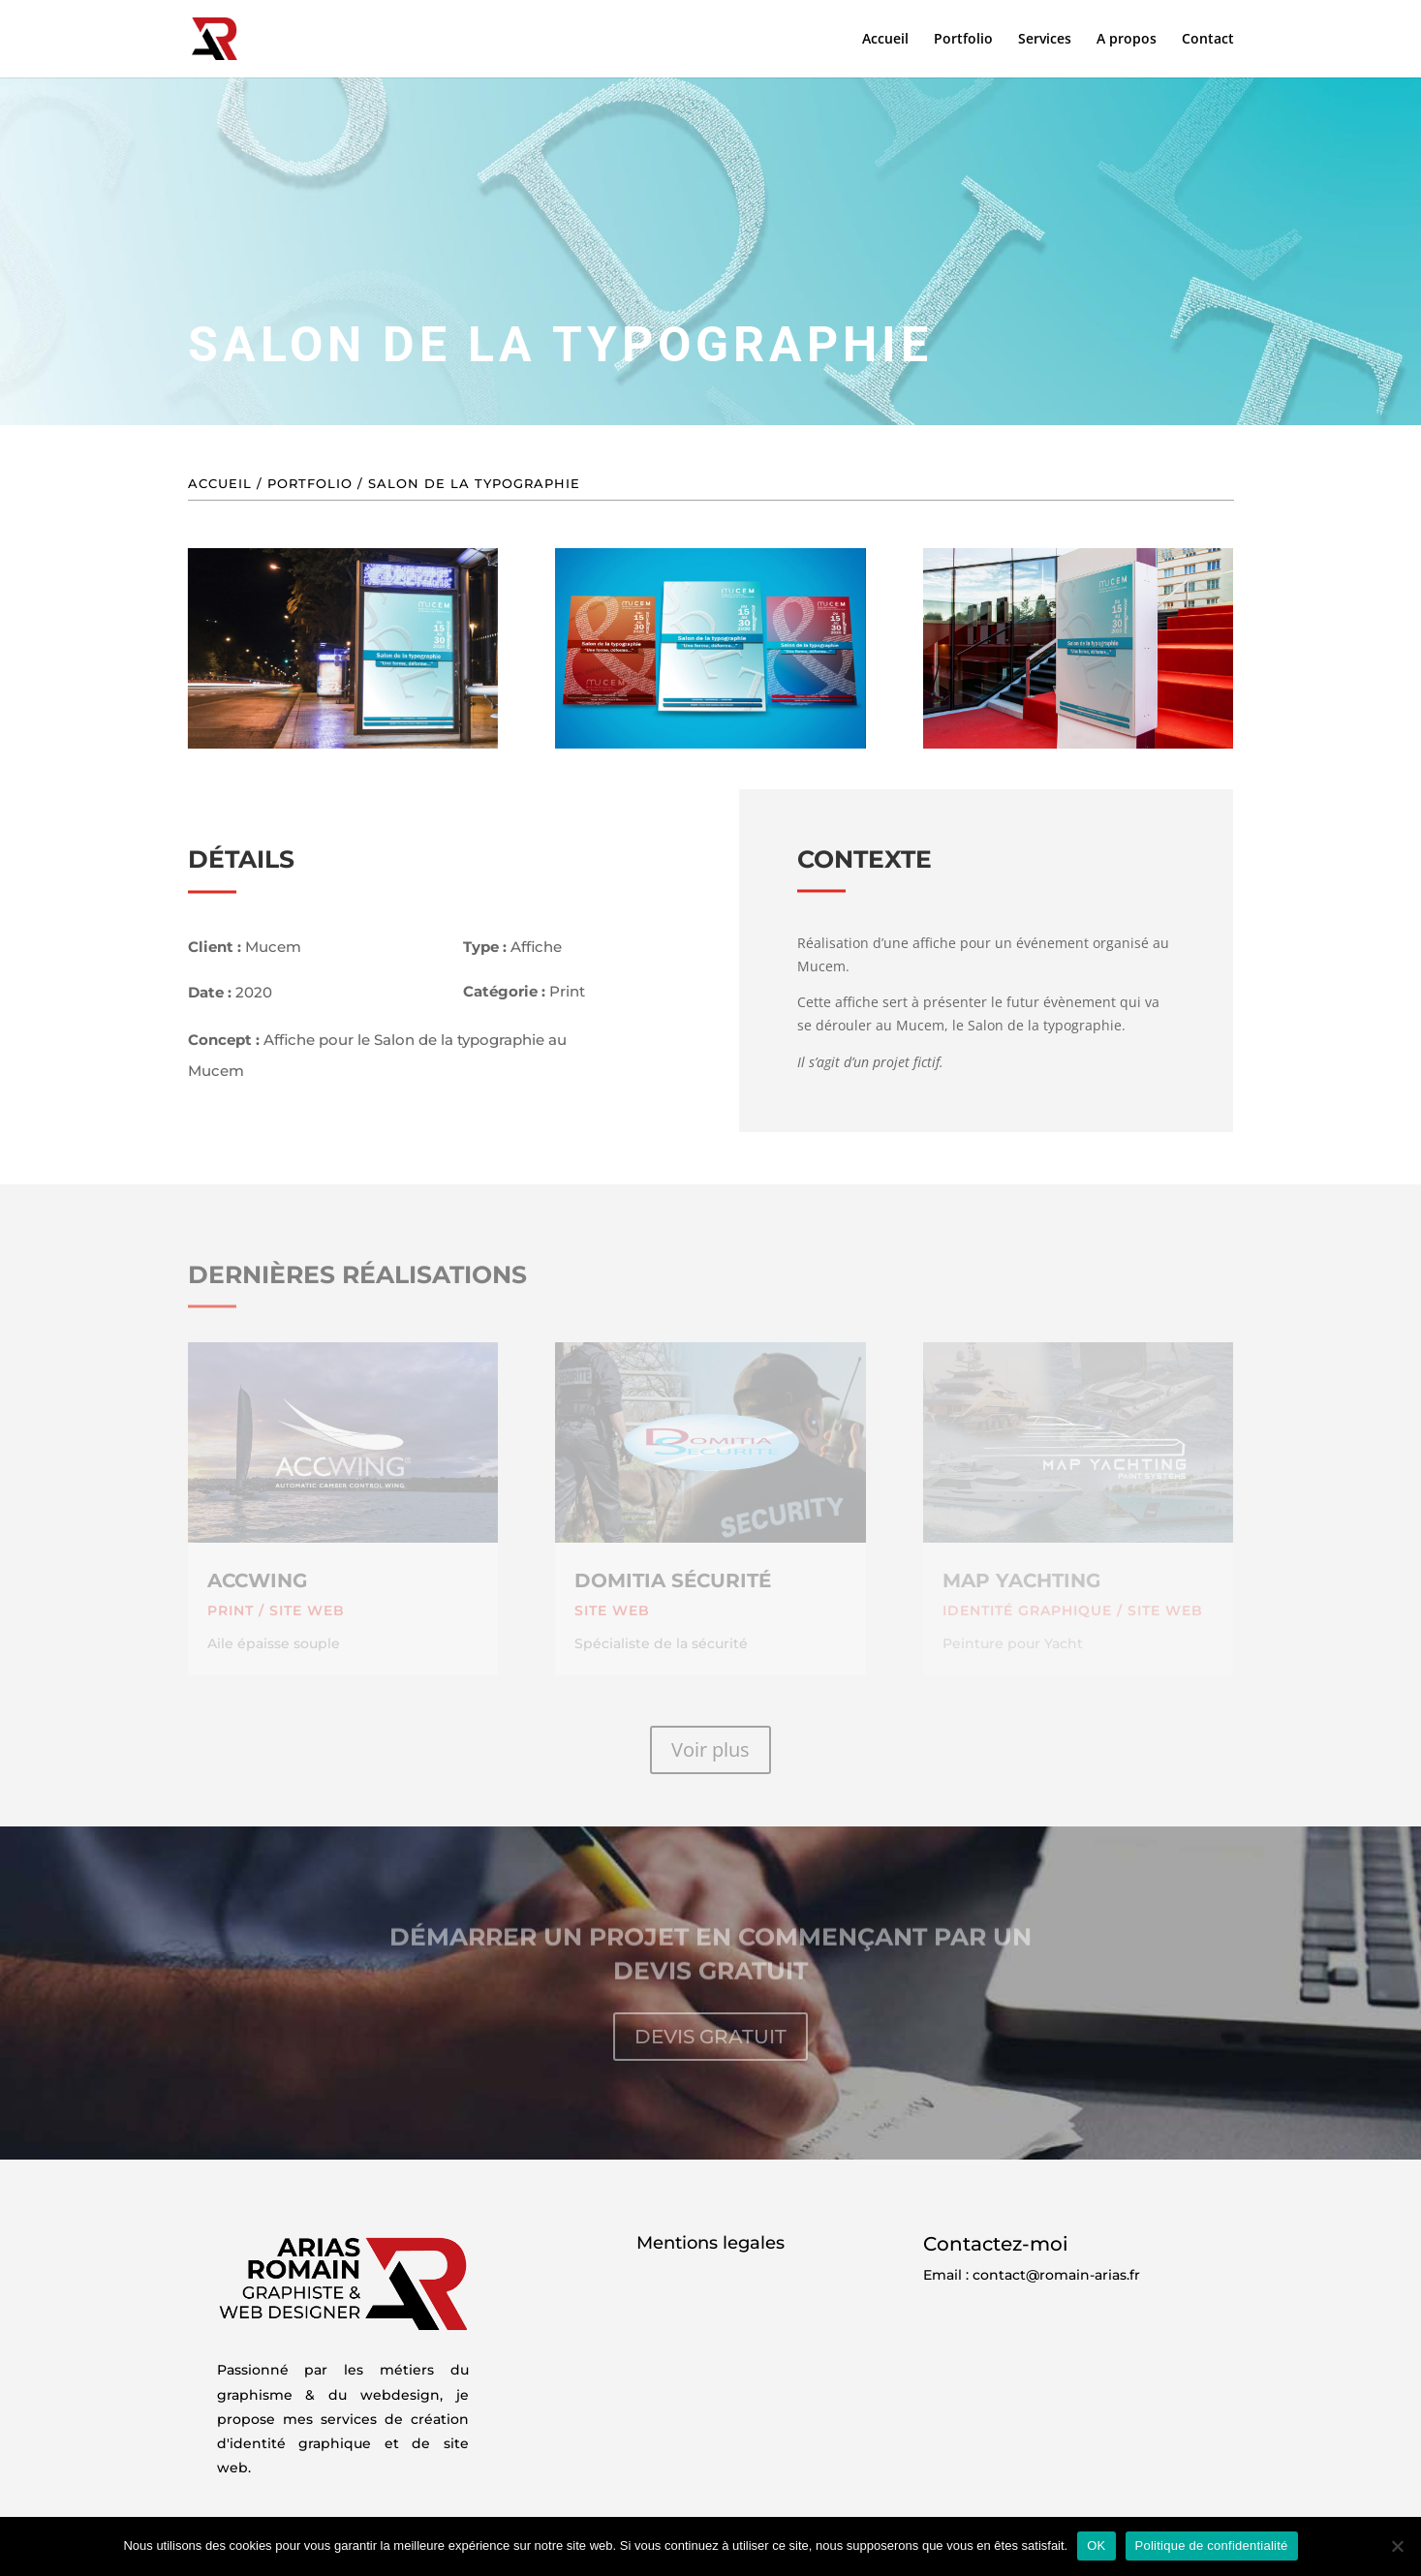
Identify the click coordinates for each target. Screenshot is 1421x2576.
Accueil (885, 39)
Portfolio (963, 39)
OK (1096, 2545)
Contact (1208, 39)
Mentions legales (710, 2243)
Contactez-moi (995, 2243)
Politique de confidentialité (1211, 2545)
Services (1044, 39)
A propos (1127, 39)
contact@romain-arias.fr (1056, 2275)
